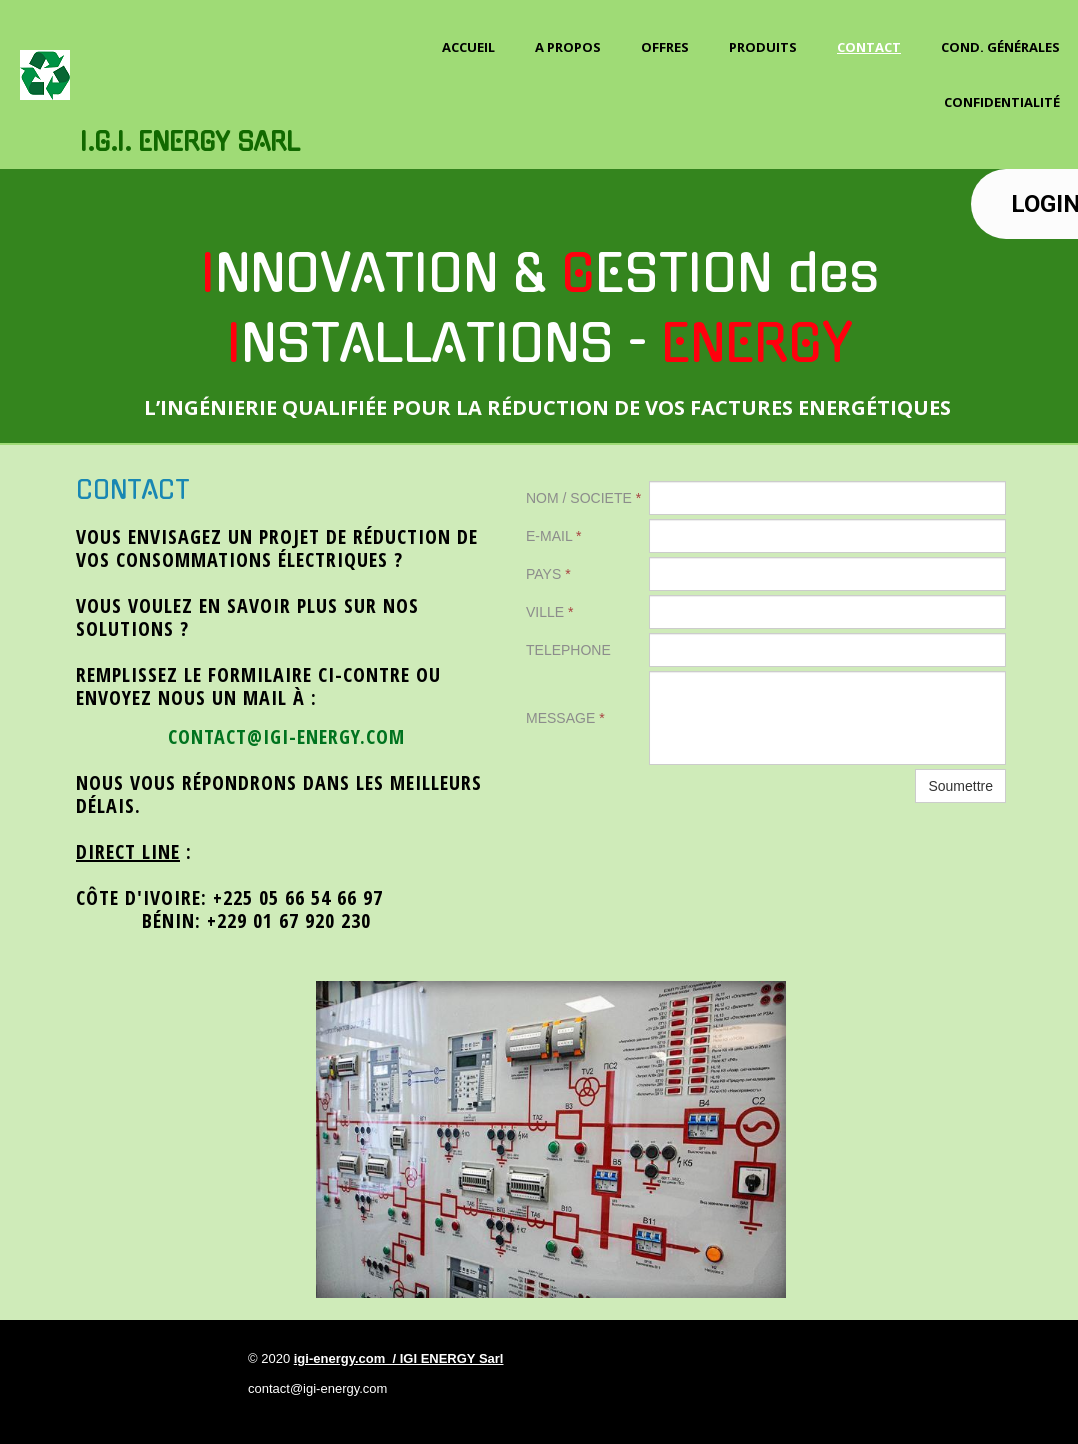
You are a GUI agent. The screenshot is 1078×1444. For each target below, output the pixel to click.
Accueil (468, 47)
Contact (869, 47)
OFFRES (665, 47)
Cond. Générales (1000, 47)
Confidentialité (1002, 102)
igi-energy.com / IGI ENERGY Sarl (399, 1358)
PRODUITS (763, 47)
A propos (568, 47)
